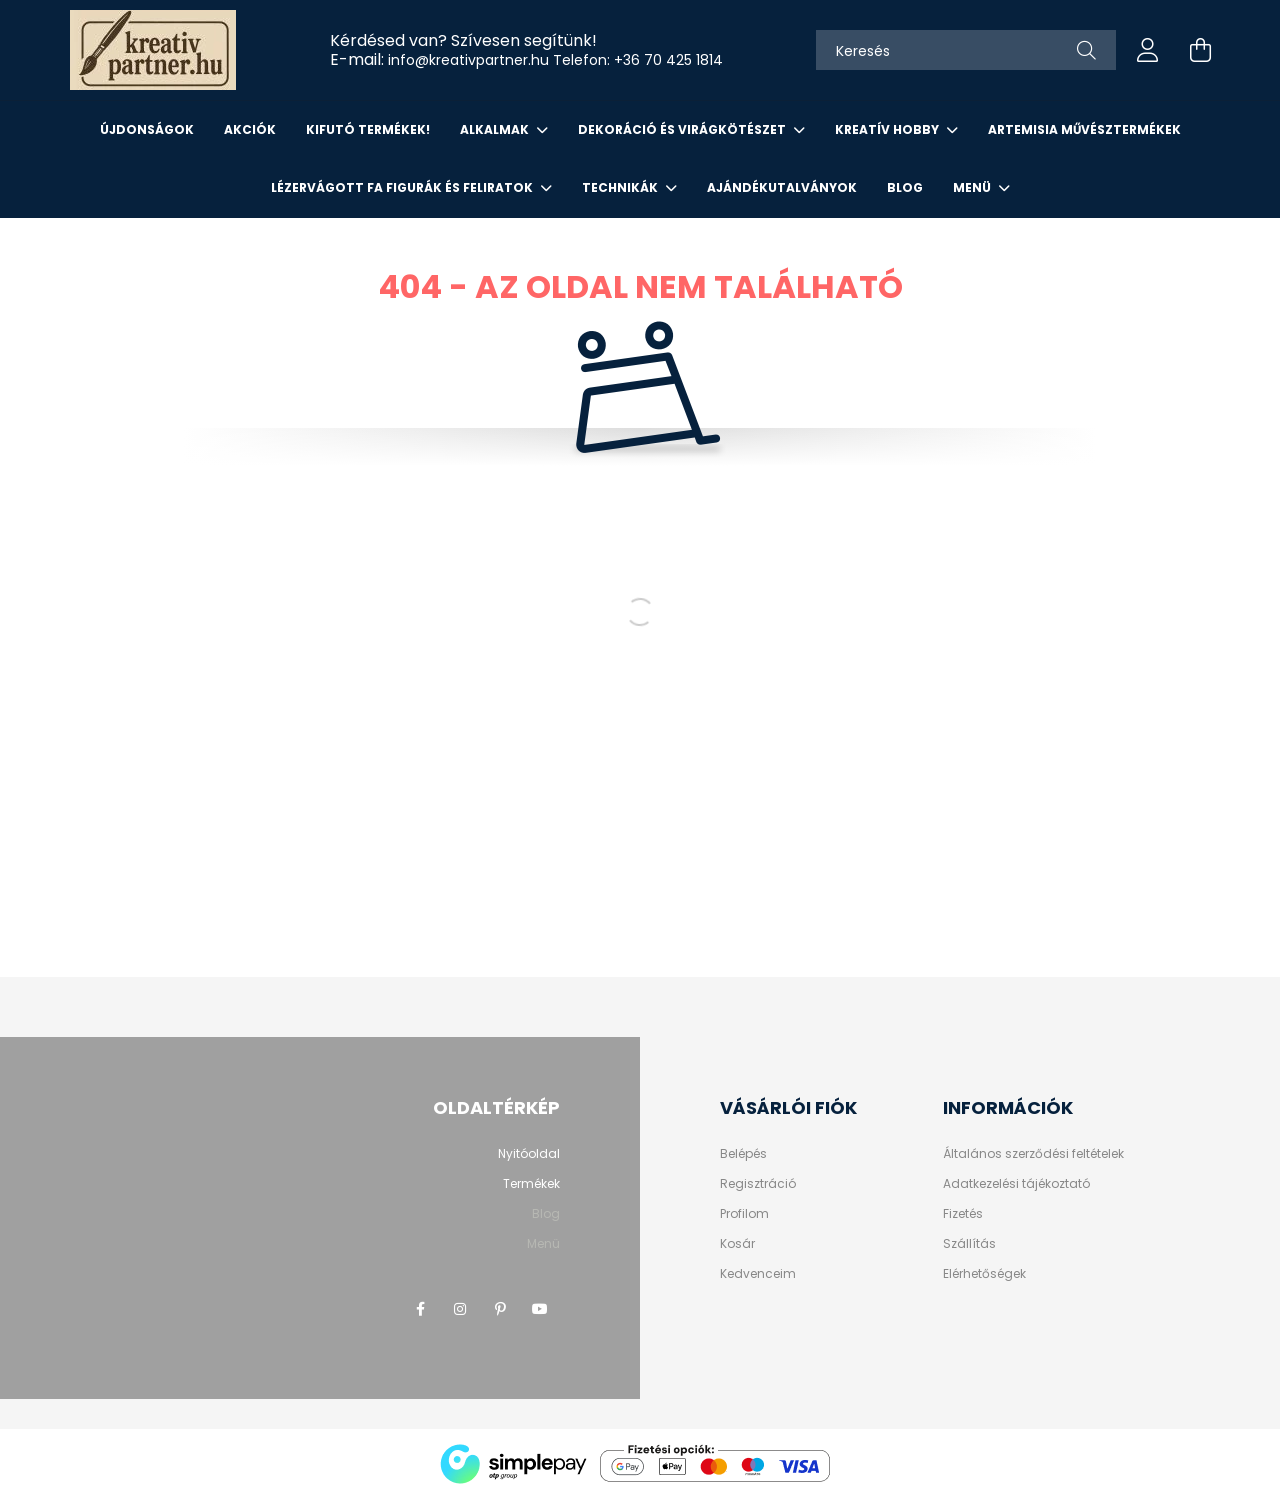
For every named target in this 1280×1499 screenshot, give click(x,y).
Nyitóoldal (529, 1153)
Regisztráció (758, 1184)
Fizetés (963, 1214)
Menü (973, 187)
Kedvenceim (758, 1274)
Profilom (744, 1214)
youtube (540, 1309)
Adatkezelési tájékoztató (1016, 1184)
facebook (420, 1309)
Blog (905, 187)
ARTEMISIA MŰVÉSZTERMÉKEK (1084, 129)
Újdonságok (147, 129)
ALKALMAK (496, 129)
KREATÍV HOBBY (888, 129)
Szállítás (969, 1244)
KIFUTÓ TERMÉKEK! (368, 129)
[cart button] (1200, 50)
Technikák (621, 187)
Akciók (250, 129)
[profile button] (1148, 50)
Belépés (743, 1154)
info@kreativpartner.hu (468, 60)
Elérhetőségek (984, 1274)
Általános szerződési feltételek (1033, 1154)
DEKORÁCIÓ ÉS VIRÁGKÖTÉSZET (683, 129)
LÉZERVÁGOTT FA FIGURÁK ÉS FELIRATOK (403, 187)
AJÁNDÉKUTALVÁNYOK (782, 187)
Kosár (737, 1244)
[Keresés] (966, 50)
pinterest (500, 1309)
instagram (460, 1309)
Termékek (531, 1183)
